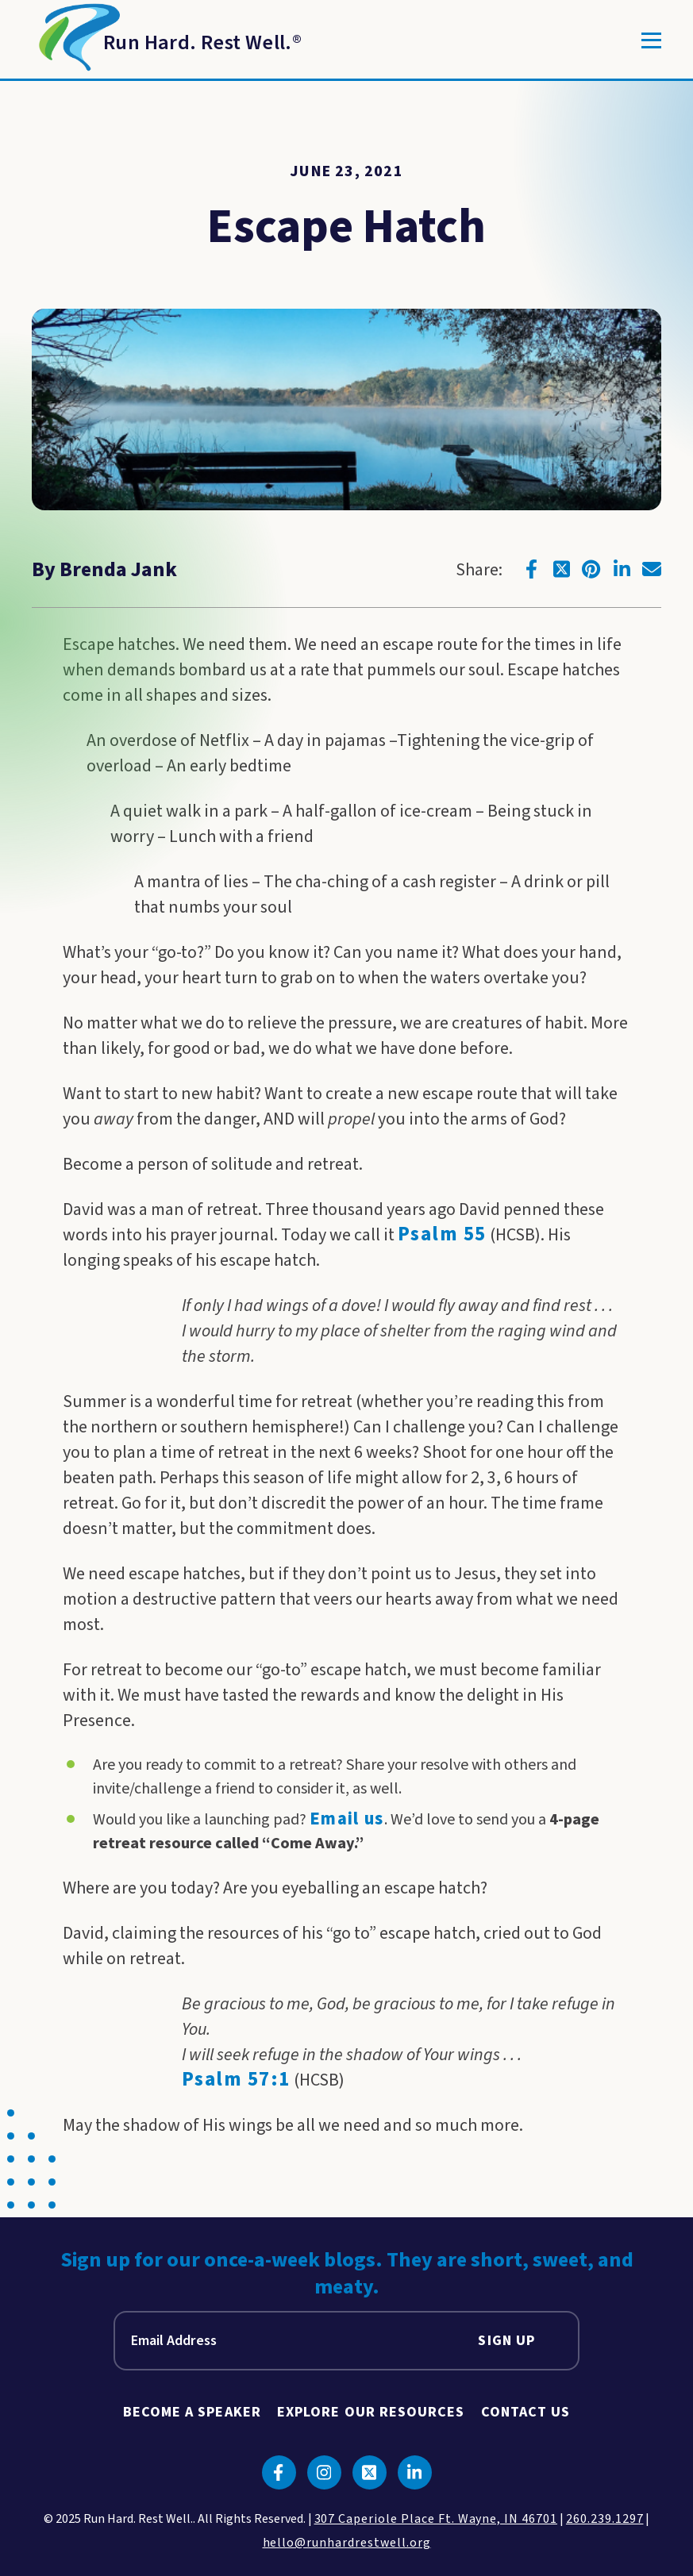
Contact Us (526, 2412)
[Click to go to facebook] (531, 569)
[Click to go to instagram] (324, 2472)
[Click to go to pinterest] (591, 569)
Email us (347, 1819)
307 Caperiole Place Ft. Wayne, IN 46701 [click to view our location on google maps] (435, 2519)
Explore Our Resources (371, 2412)
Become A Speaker (192, 2412)
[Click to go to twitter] (561, 569)
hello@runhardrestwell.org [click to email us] (347, 2542)
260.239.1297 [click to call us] (605, 2519)
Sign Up (506, 2341)
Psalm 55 (442, 1234)
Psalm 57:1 (236, 2079)
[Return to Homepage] (167, 40)
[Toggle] (651, 40)
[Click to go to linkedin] (621, 569)
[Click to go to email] (651, 569)
